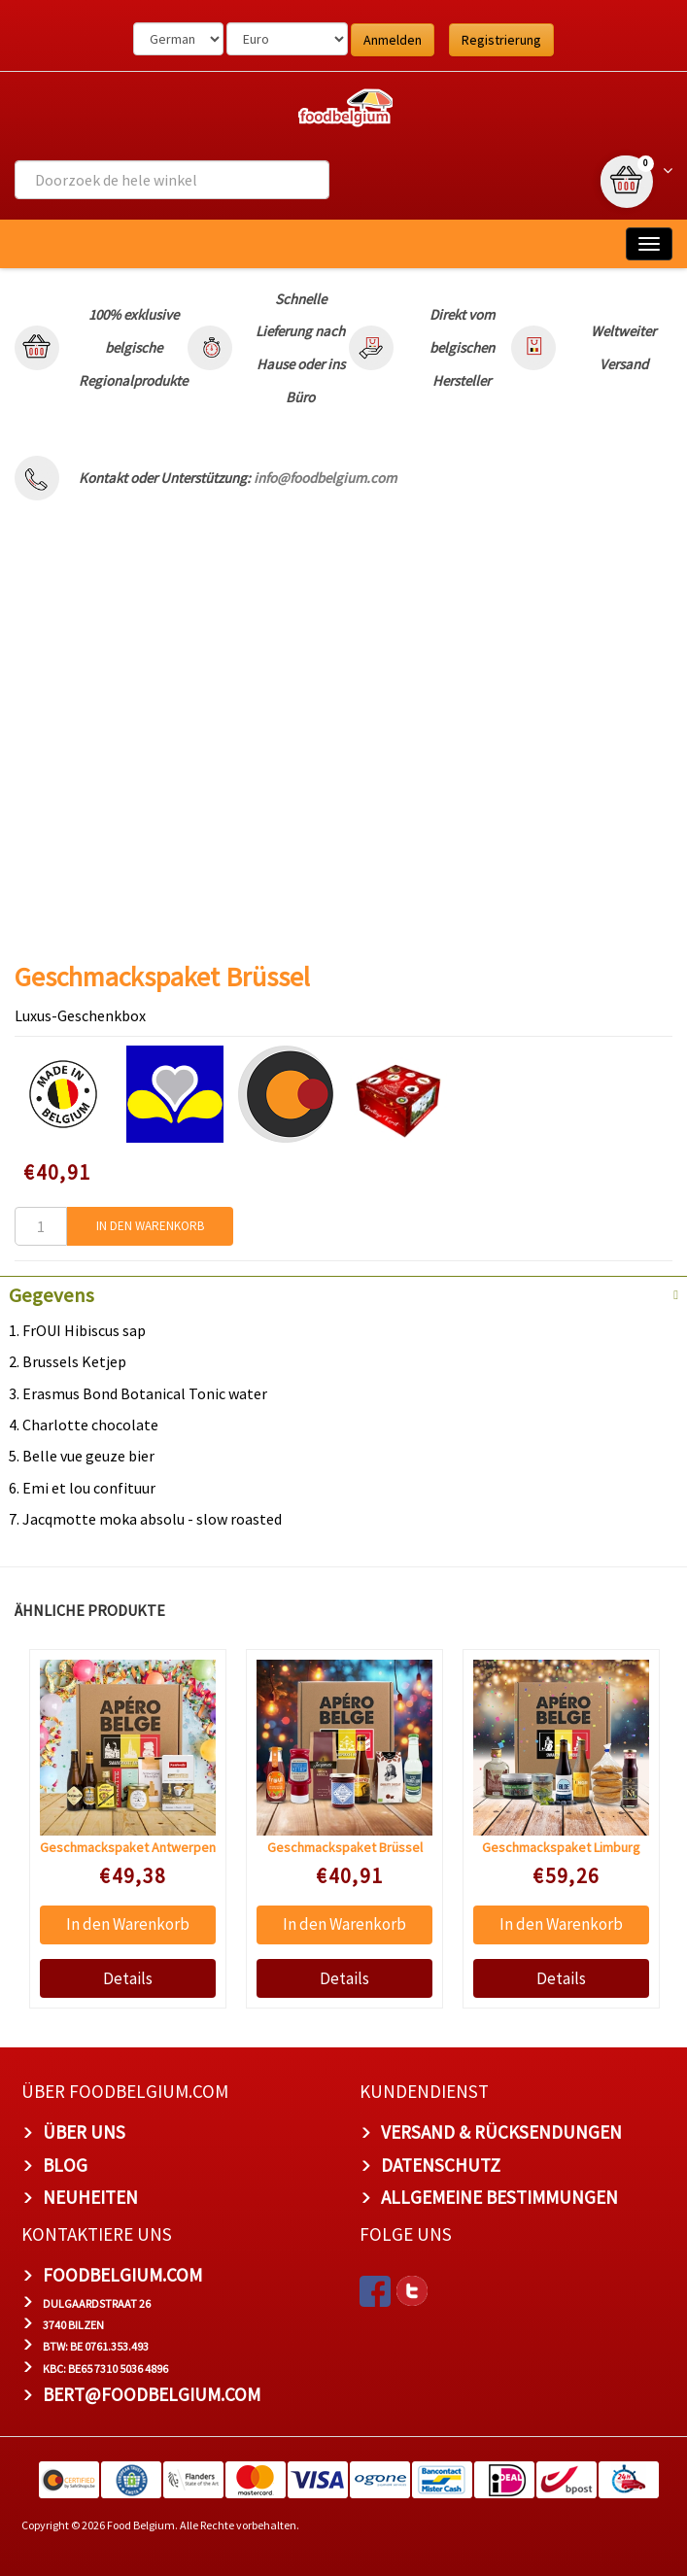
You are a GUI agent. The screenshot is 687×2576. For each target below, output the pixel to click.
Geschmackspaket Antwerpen (128, 1847)
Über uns (84, 2132)
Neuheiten (90, 2197)
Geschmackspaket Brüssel (345, 1847)
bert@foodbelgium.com (151, 2394)
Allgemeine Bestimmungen (499, 2197)
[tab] (343, 1293)
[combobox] (172, 179)
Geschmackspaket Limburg (561, 1847)
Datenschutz (440, 2165)
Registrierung (501, 40)
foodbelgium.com (122, 2274)
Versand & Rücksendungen (501, 2132)
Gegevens (51, 1295)
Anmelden (392, 40)
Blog (65, 2165)
